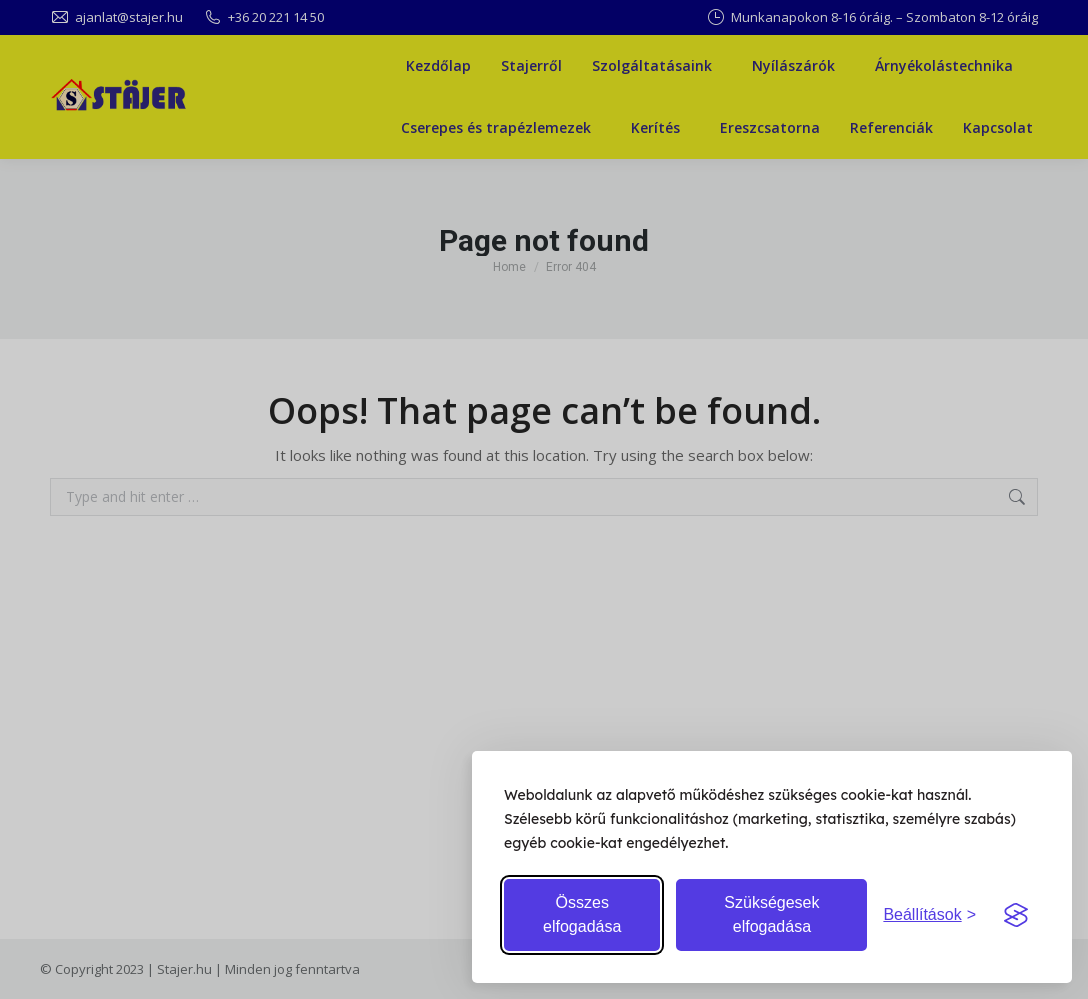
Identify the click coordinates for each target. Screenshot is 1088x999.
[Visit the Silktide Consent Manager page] (1016, 915)
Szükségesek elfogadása (771, 914)
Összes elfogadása (582, 914)
